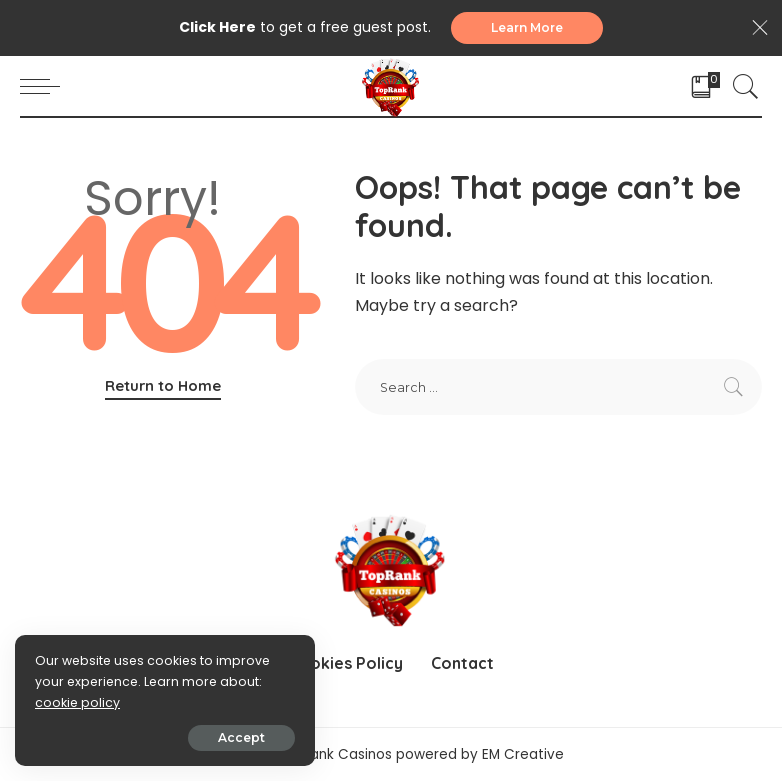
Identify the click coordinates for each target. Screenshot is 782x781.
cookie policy (77, 702)
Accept (241, 737)
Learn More (527, 27)
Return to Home (163, 385)
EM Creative (523, 754)
